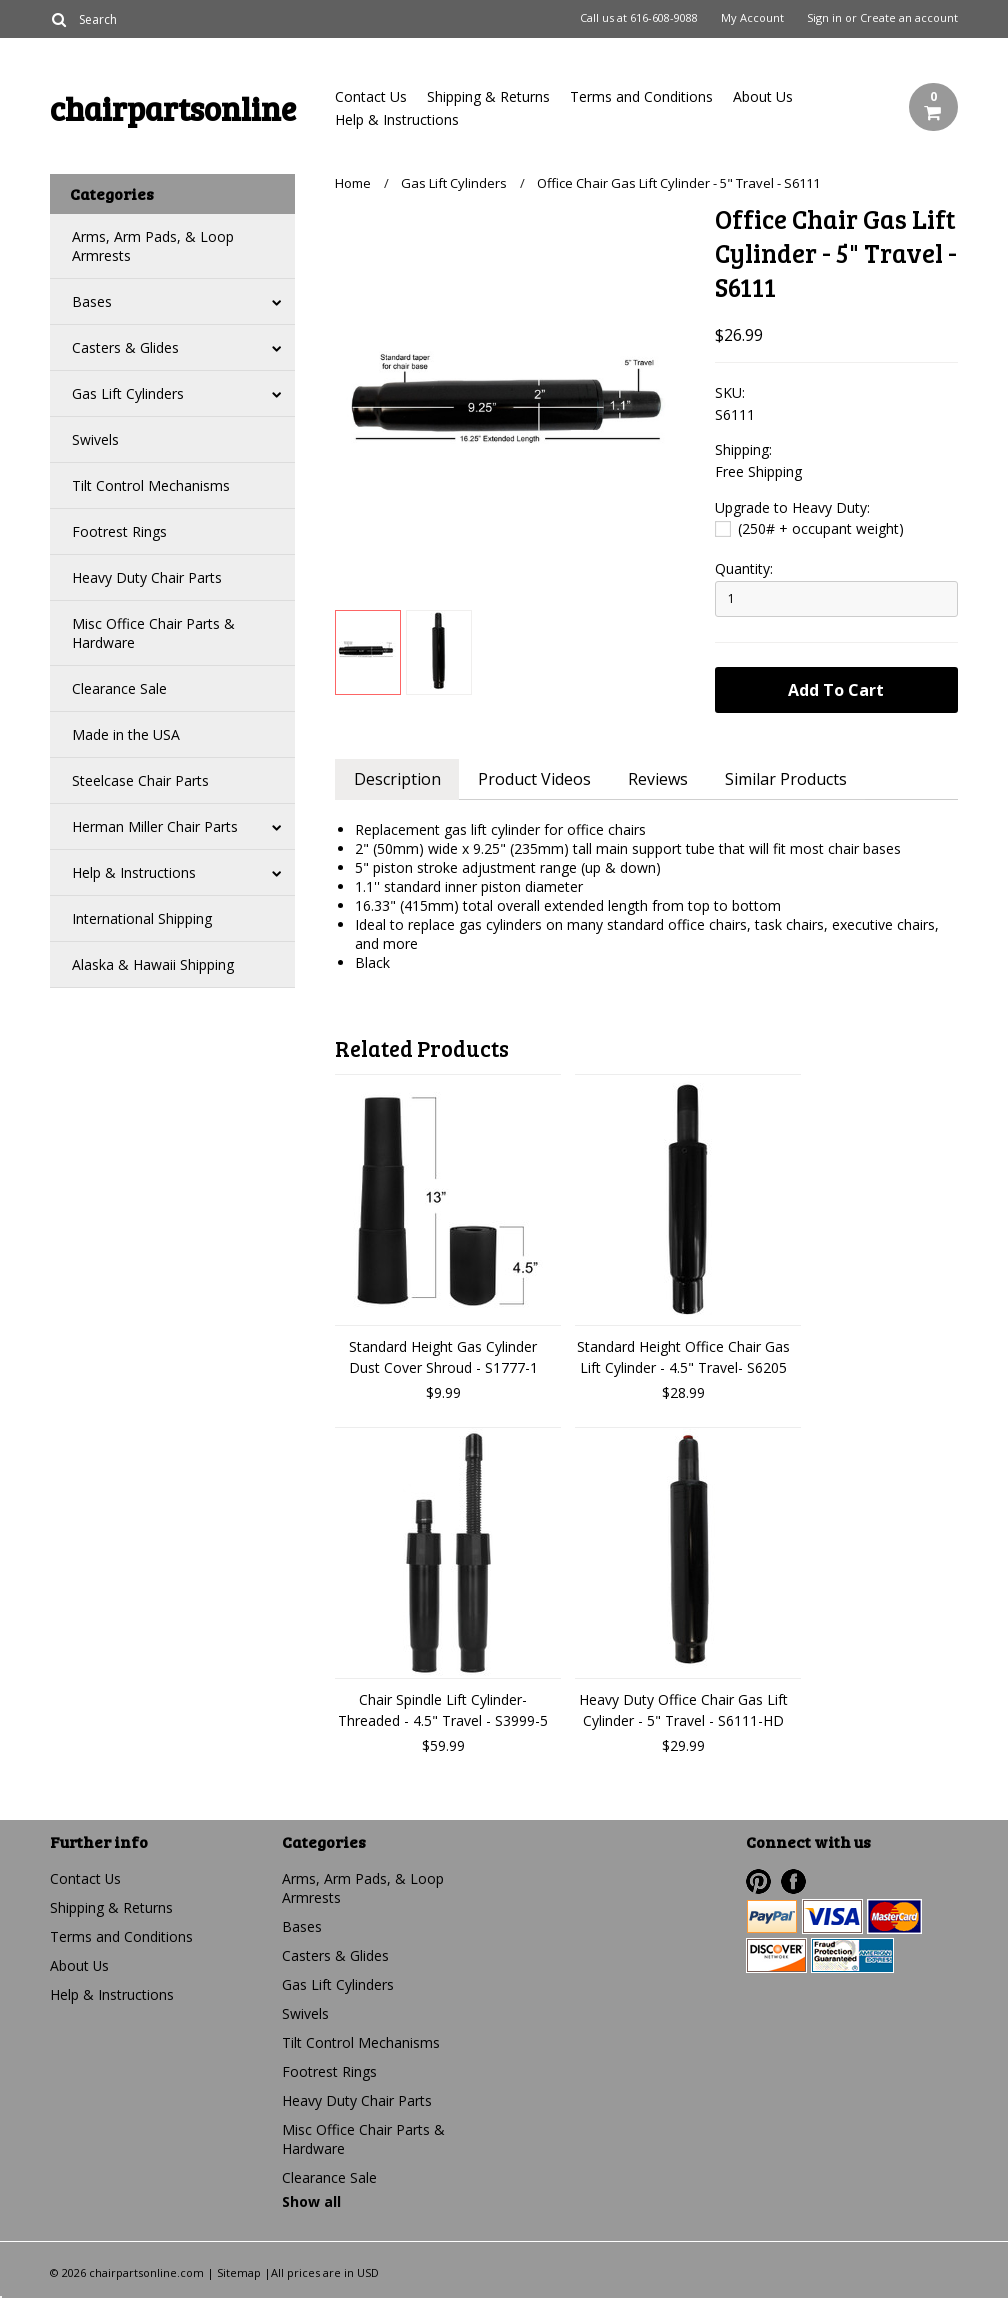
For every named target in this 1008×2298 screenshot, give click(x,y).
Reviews (660, 779)
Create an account (909, 18)
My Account (752, 18)
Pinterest (758, 1881)
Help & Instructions (397, 119)
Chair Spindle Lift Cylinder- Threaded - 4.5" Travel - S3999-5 (443, 1710)
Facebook (793, 1881)
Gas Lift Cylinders (128, 393)
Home (353, 183)
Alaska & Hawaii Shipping (153, 964)
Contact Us (371, 96)
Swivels (95, 439)
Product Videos (535, 779)
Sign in (824, 18)
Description (397, 779)
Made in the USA (126, 734)
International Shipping (142, 918)
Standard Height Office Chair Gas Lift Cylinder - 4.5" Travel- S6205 (683, 1357)
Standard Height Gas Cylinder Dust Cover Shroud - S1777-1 (443, 1357)
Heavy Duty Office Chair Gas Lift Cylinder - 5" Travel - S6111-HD (683, 1710)
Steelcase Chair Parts (140, 780)
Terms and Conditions (641, 96)
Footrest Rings (119, 531)
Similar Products (789, 779)
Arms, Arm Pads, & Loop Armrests (153, 246)
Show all (311, 2201)
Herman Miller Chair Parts (155, 826)
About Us (763, 96)
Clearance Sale (119, 688)
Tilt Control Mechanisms (151, 485)
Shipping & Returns (488, 96)
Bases (92, 301)
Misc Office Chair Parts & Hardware (153, 633)
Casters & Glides (125, 347)
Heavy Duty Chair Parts (147, 577)
